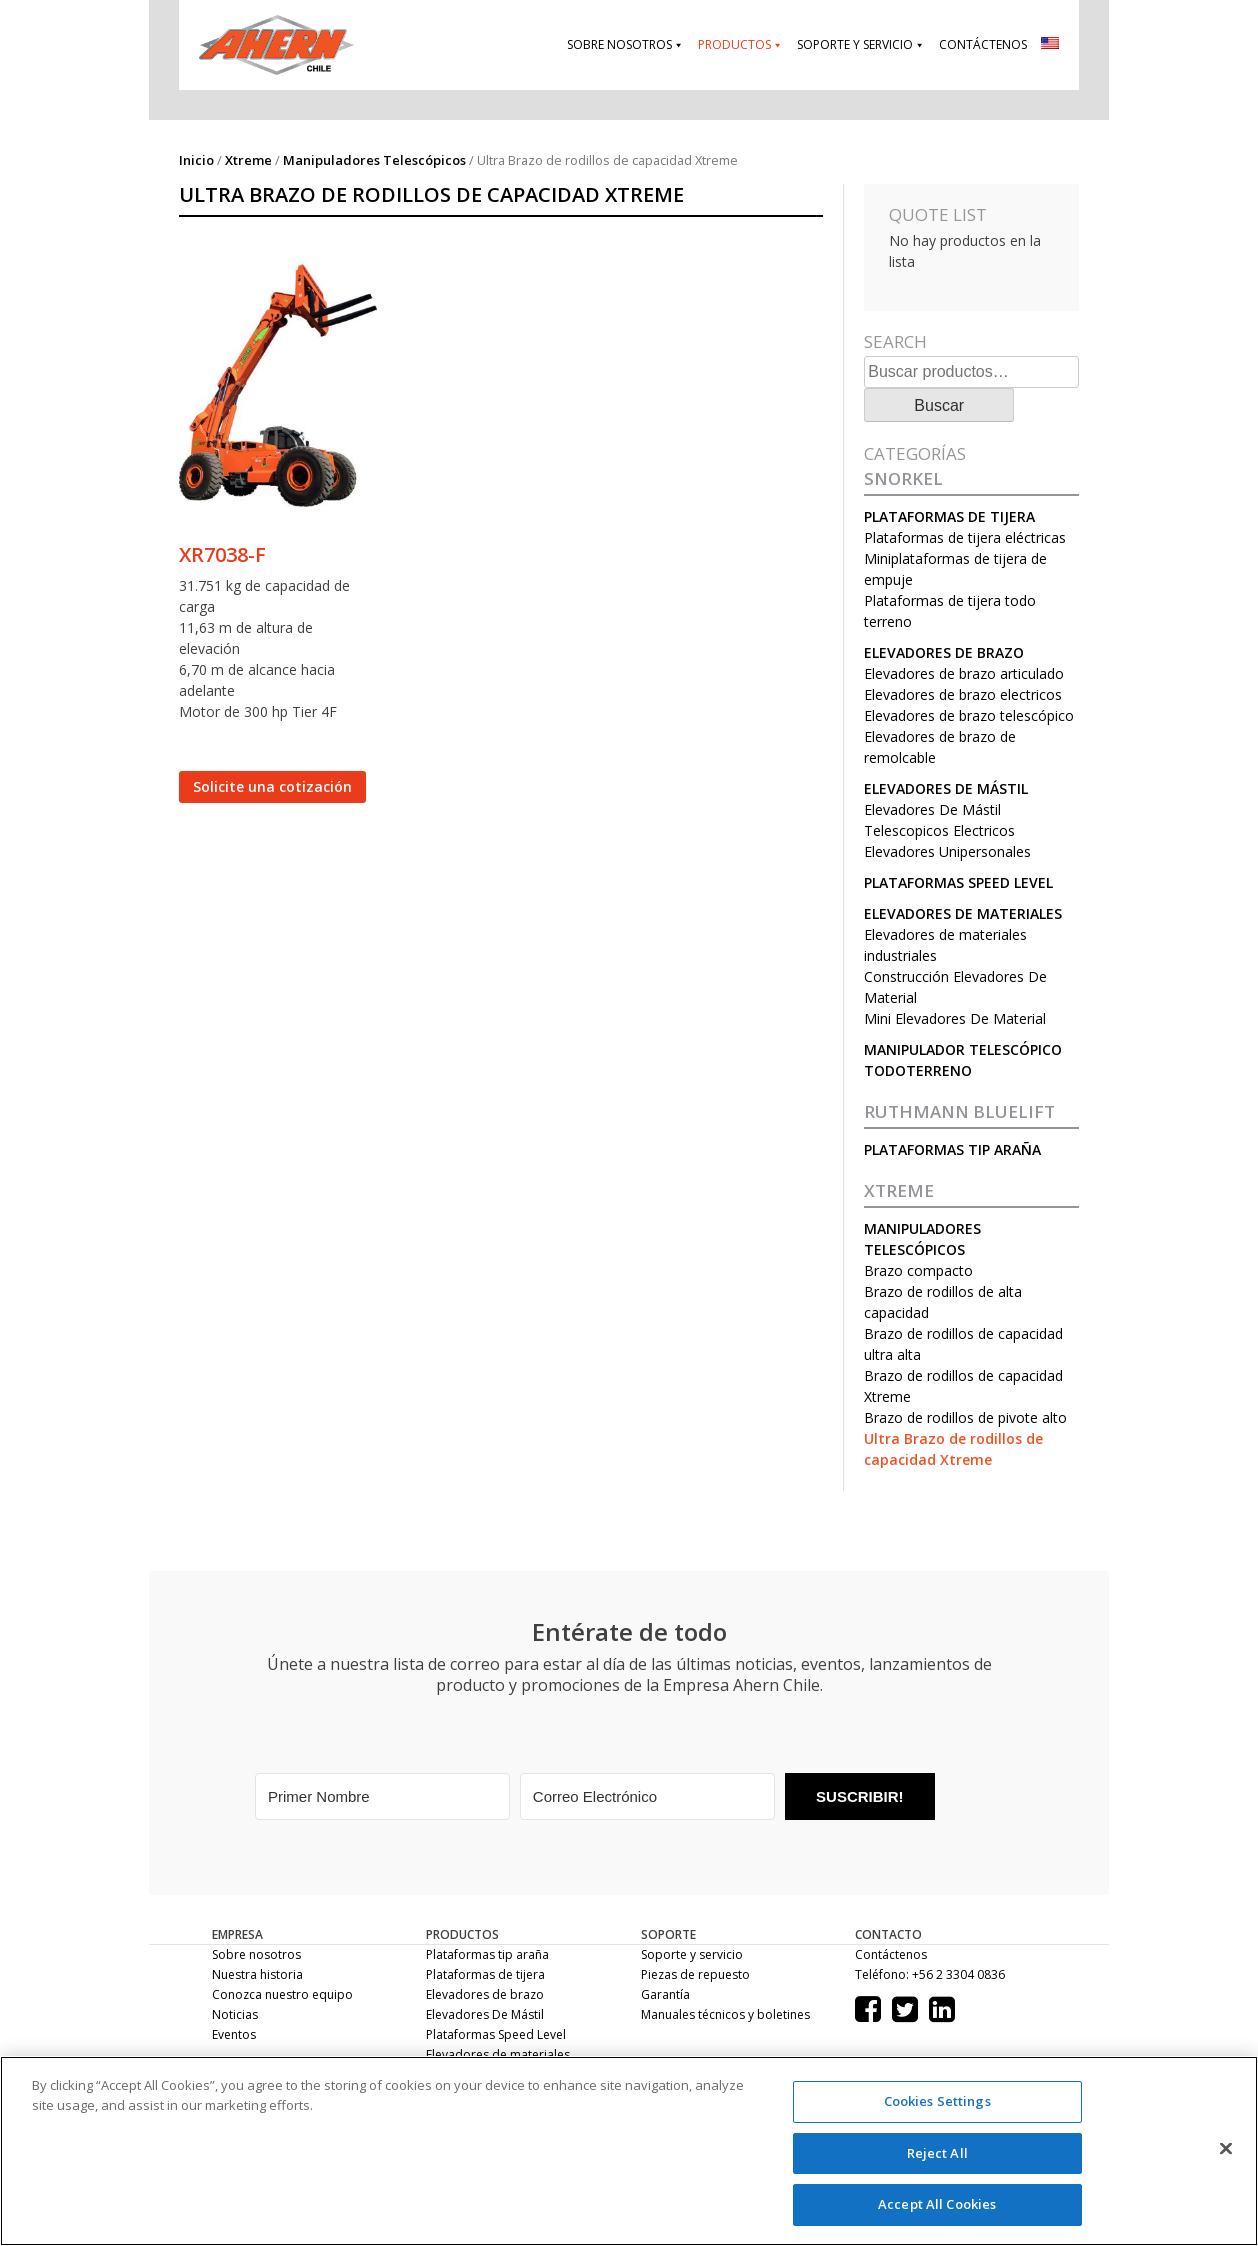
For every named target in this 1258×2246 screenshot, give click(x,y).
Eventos (234, 2034)
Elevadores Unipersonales (947, 851)
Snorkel (903, 479)
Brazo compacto (918, 1270)
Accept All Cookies (937, 2204)
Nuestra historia (257, 1974)
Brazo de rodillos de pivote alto (965, 1417)
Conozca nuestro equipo (282, 1994)
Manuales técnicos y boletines (725, 2014)
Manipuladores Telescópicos (374, 160)
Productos (734, 44)
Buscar (939, 405)
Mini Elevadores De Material (955, 1018)
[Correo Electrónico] (647, 1796)
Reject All (937, 2153)
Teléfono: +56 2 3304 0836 (930, 1974)
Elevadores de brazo (944, 652)
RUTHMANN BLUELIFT (959, 1112)
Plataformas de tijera (949, 516)
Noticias (235, 2014)
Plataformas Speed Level (958, 882)
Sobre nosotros (619, 44)
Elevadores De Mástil (946, 788)
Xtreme (248, 160)
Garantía (665, 1994)
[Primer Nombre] (382, 1796)
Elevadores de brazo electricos (963, 694)
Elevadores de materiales (963, 913)
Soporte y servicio (855, 44)
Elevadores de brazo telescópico (969, 715)
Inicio (196, 160)
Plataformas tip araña (952, 1149)
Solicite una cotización (272, 786)
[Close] (1226, 2149)
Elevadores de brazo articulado (964, 673)
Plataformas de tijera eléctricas (965, 537)
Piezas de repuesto (695, 1974)
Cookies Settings (937, 2101)
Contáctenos (983, 44)
